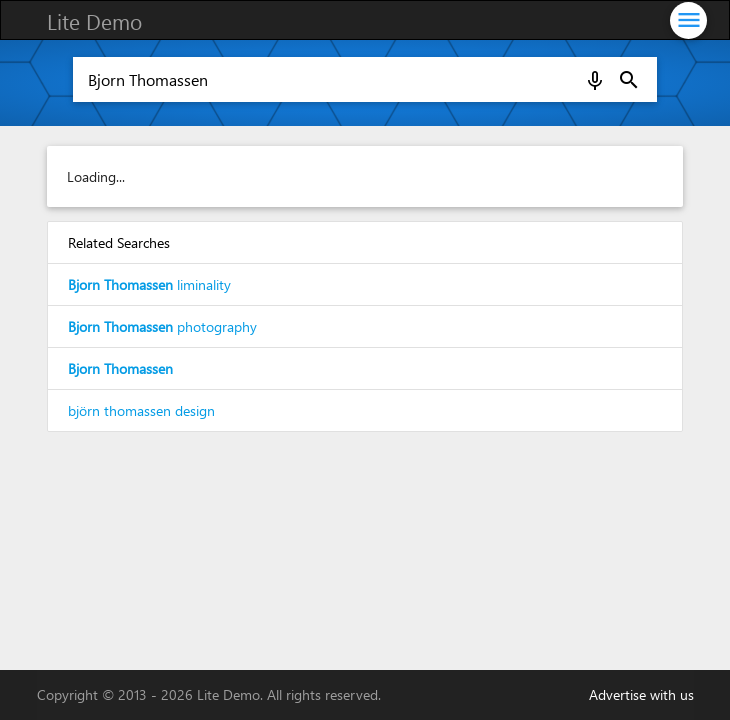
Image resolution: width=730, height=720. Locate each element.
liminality (149, 284)
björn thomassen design (141, 410)
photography (162, 326)
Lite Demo (94, 21)
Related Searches (119, 242)
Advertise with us (641, 694)
